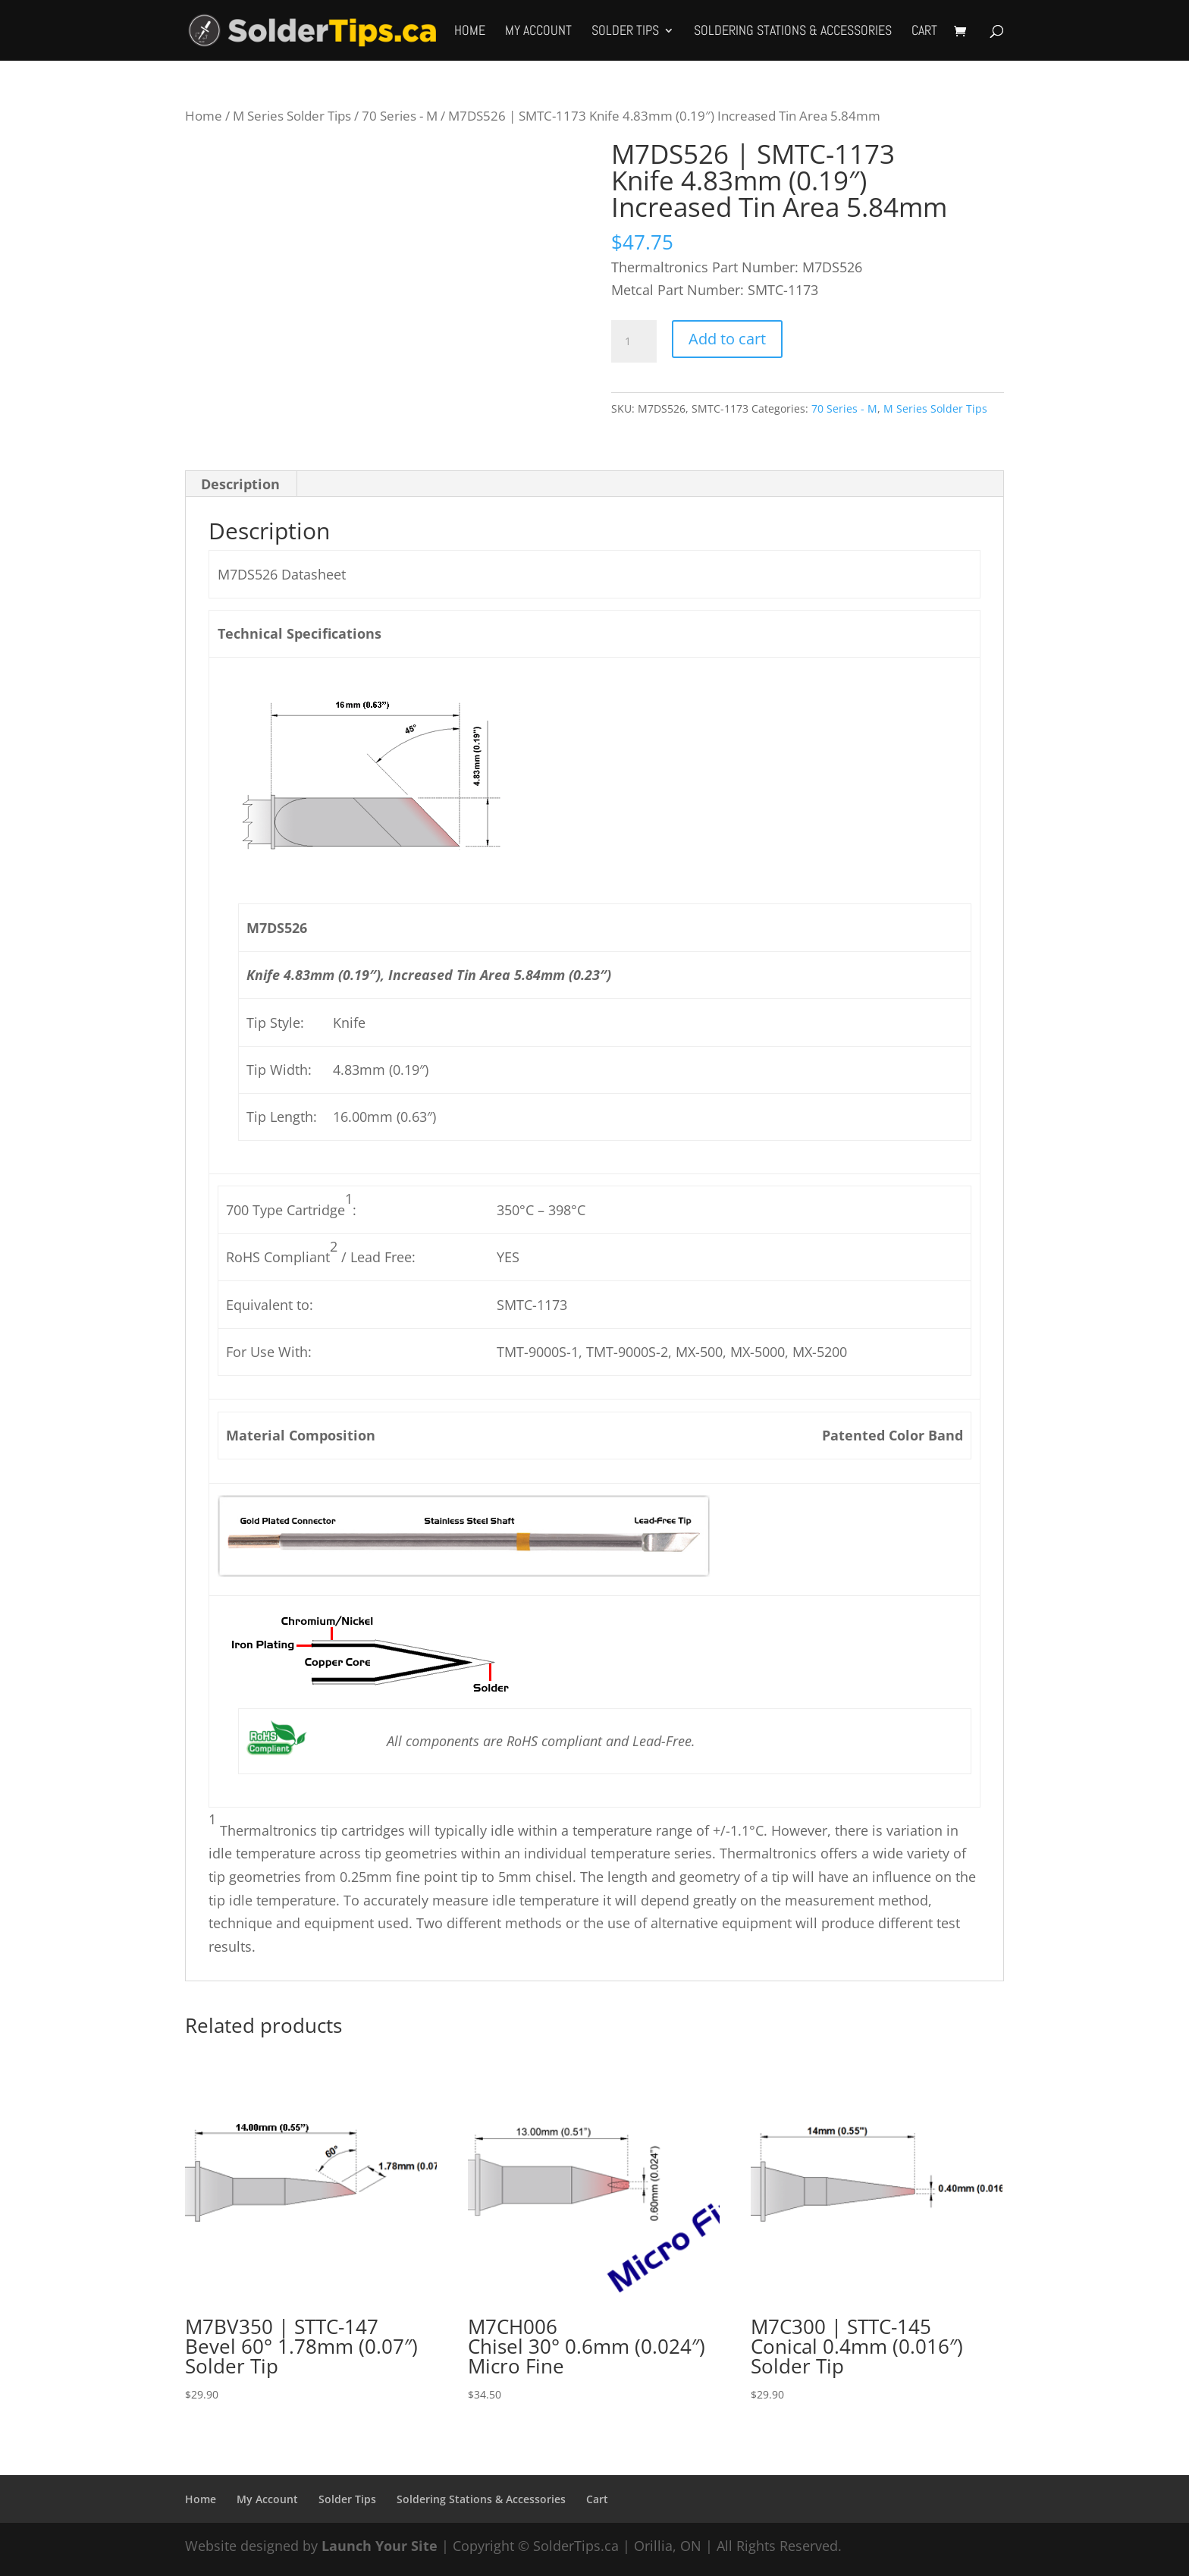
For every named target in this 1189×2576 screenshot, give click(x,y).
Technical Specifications (299, 633)
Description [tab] (240, 484)
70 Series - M (400, 115)
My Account (538, 32)
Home (469, 32)
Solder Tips (625, 32)
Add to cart (727, 338)
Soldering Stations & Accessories (793, 32)
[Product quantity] (634, 341)
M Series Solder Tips (292, 115)
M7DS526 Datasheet (282, 574)
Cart (924, 32)
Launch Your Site (380, 2546)
